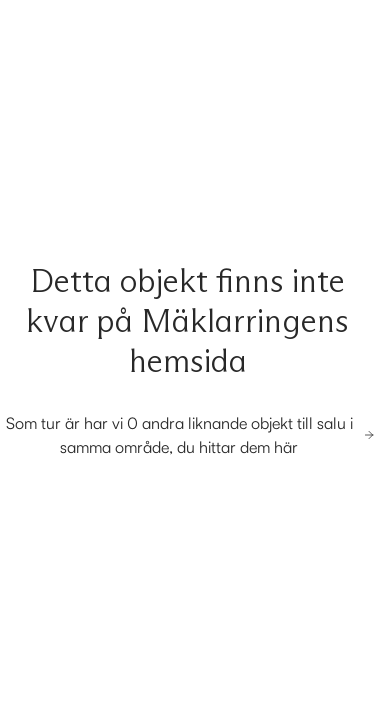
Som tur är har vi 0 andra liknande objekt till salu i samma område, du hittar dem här (190, 435)
